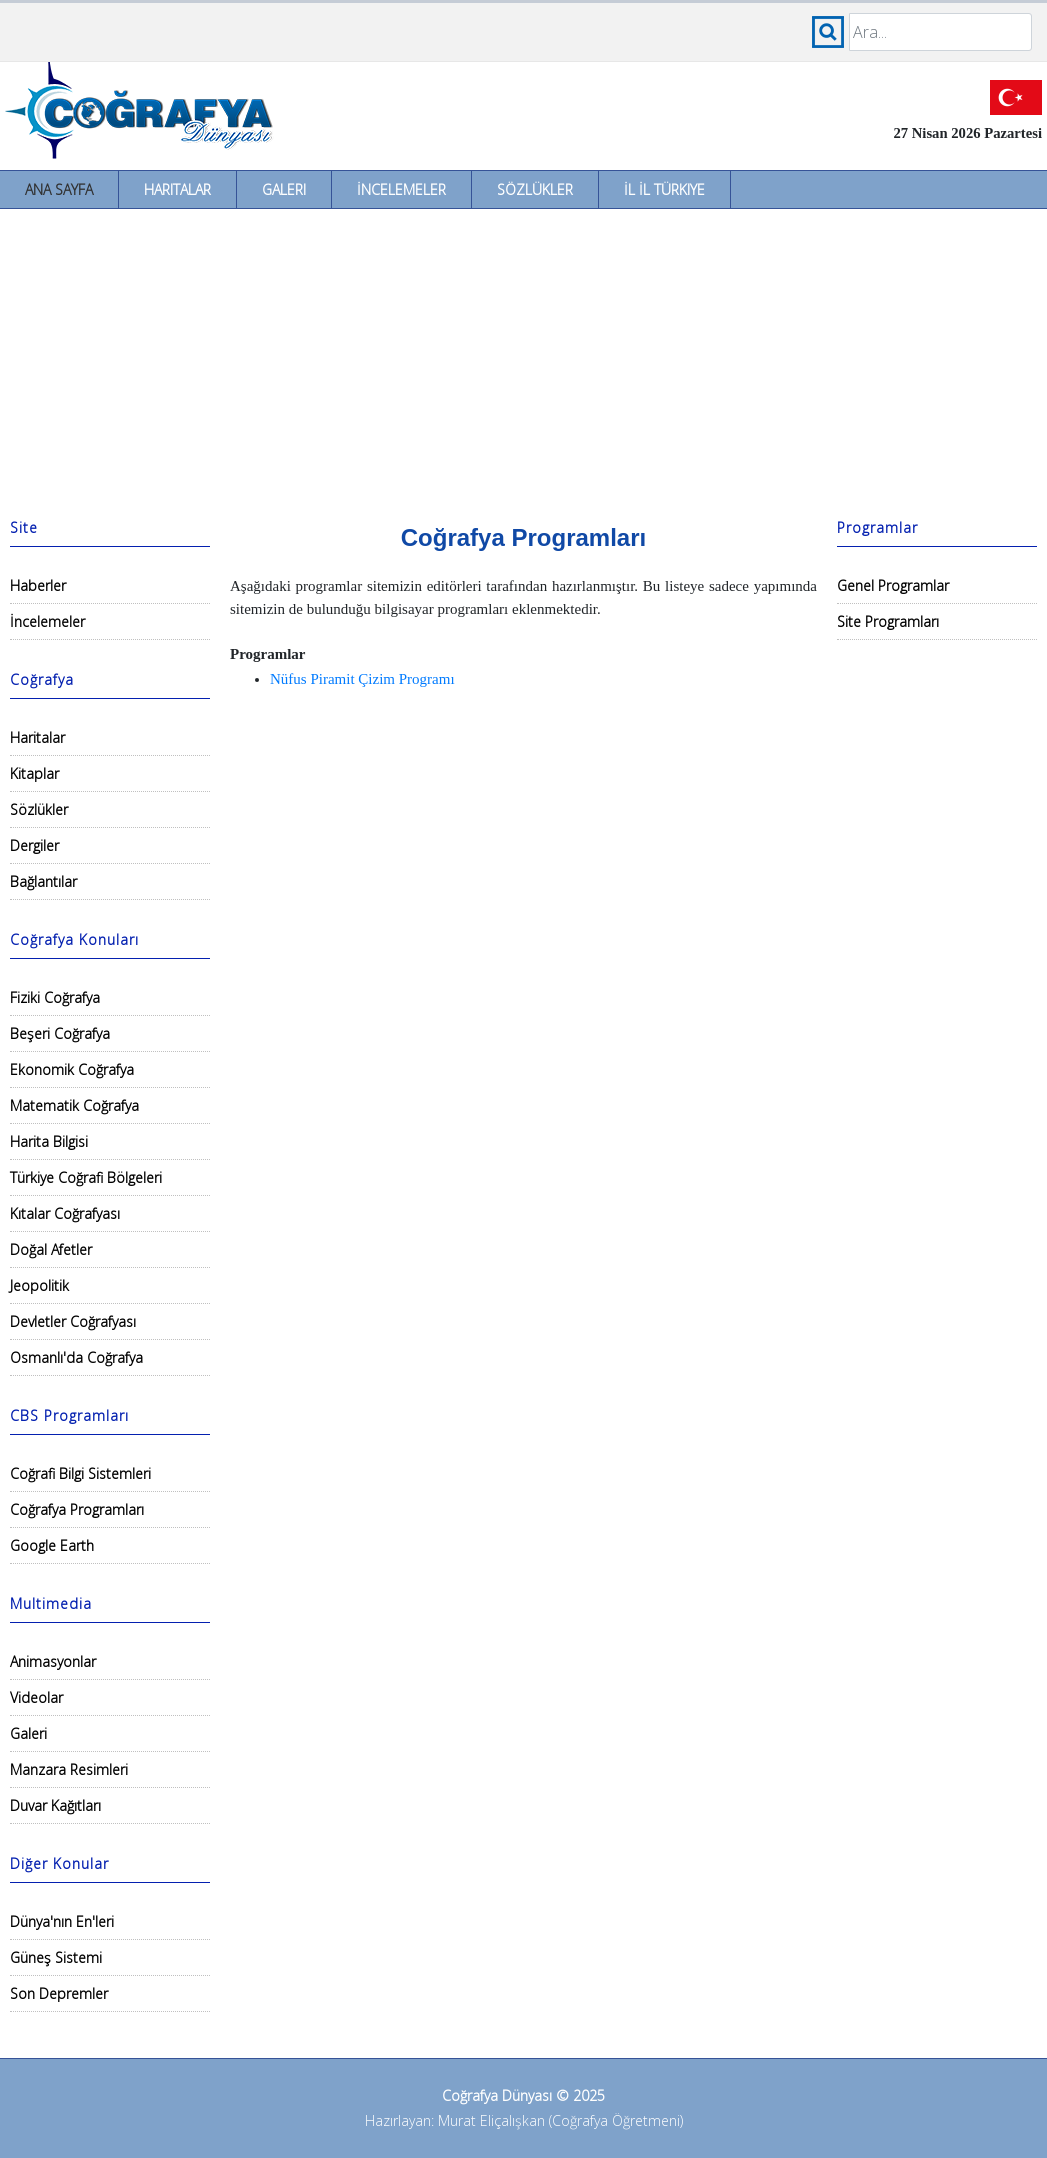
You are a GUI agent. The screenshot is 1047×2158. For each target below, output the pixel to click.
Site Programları (888, 621)
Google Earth (52, 1545)
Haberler (38, 585)
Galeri (284, 189)
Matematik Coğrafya (74, 1105)
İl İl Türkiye (664, 189)
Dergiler (34, 845)
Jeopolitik (39, 1285)
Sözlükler (535, 189)
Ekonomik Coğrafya (72, 1069)
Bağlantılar (43, 881)
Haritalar (177, 189)
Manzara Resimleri (69, 1769)
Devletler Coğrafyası (73, 1321)
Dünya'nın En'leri (62, 1921)
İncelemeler (401, 189)
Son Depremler (59, 1993)
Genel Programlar (893, 585)
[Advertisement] (523, 359)
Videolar (36, 1697)
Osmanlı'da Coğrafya (76, 1357)
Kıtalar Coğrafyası (65, 1213)
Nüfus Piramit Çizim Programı (362, 679)
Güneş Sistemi (56, 1957)
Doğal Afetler (51, 1249)
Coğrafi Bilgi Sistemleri (80, 1473)
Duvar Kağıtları (55, 1805)
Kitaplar (34, 773)
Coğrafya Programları (77, 1509)
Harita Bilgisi (49, 1141)
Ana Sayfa (59, 189)
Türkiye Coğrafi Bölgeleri (86, 1177)
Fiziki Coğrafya (55, 997)
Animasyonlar (53, 1661)
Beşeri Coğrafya (60, 1033)
